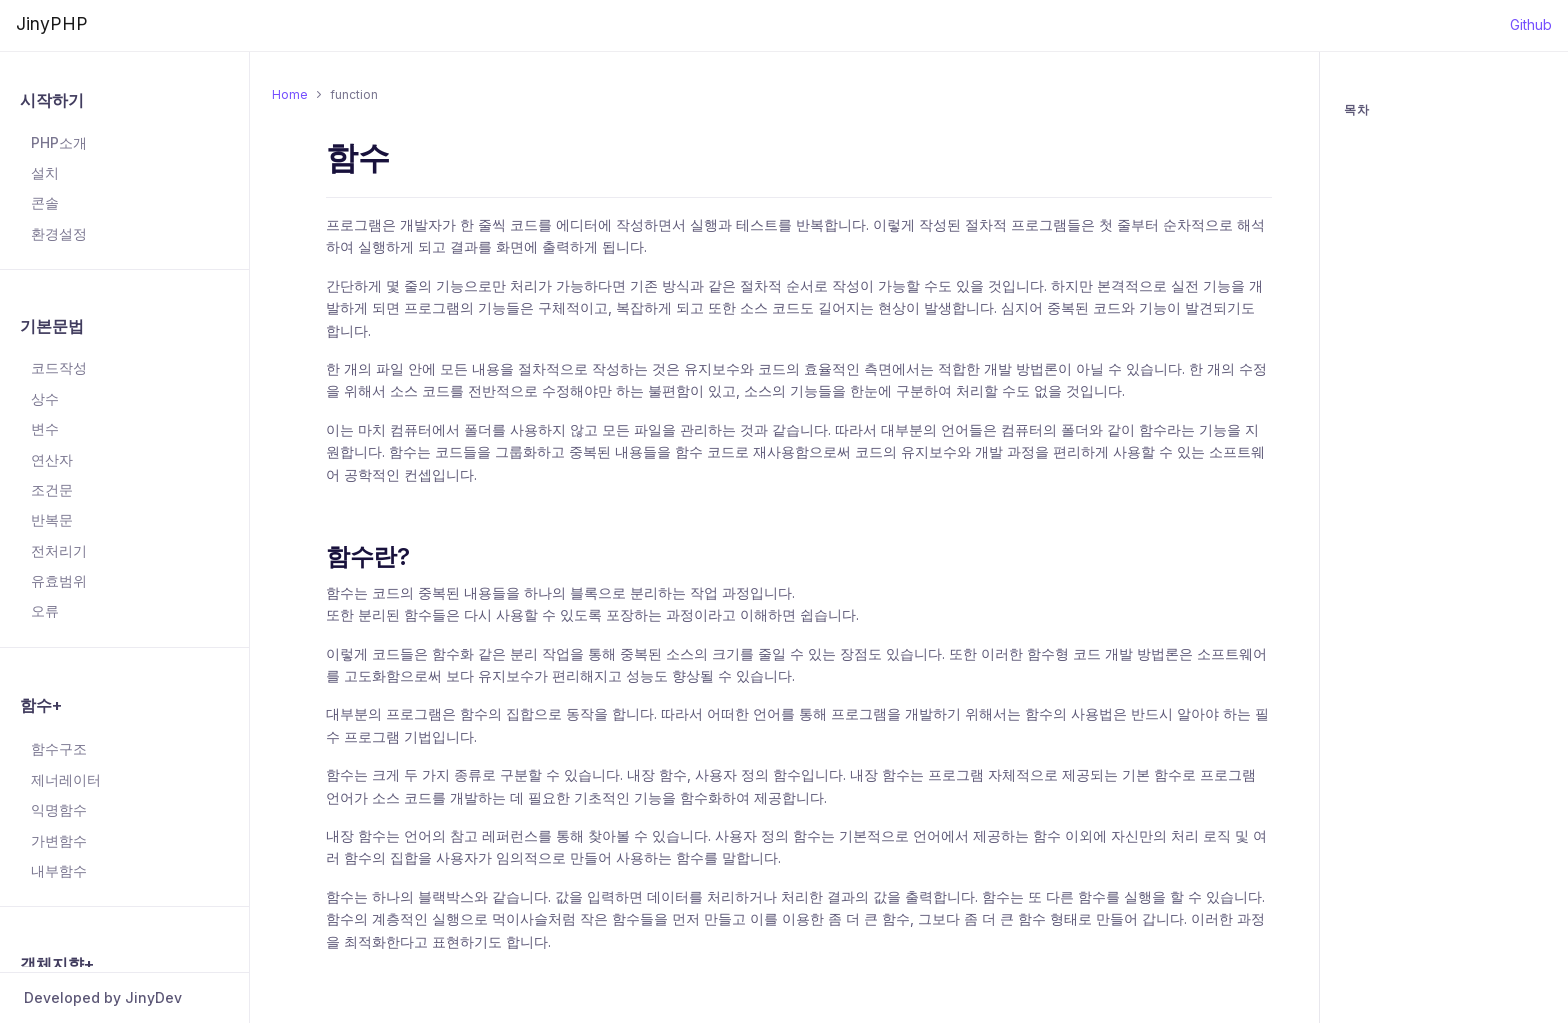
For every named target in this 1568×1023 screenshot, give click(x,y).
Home (290, 94)
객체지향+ (57, 964)
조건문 (52, 489)
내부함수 (59, 870)
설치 (45, 172)
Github (1531, 24)
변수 (45, 428)
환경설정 (59, 233)
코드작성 (59, 367)
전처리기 (59, 550)
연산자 (52, 459)
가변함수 (59, 840)
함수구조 (59, 748)
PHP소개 (59, 142)
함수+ (41, 705)
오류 (45, 610)
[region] (124, 515)
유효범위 (59, 580)
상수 (45, 398)
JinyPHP (52, 23)
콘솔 (45, 202)
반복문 (52, 519)
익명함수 (59, 809)
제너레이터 (66, 779)
